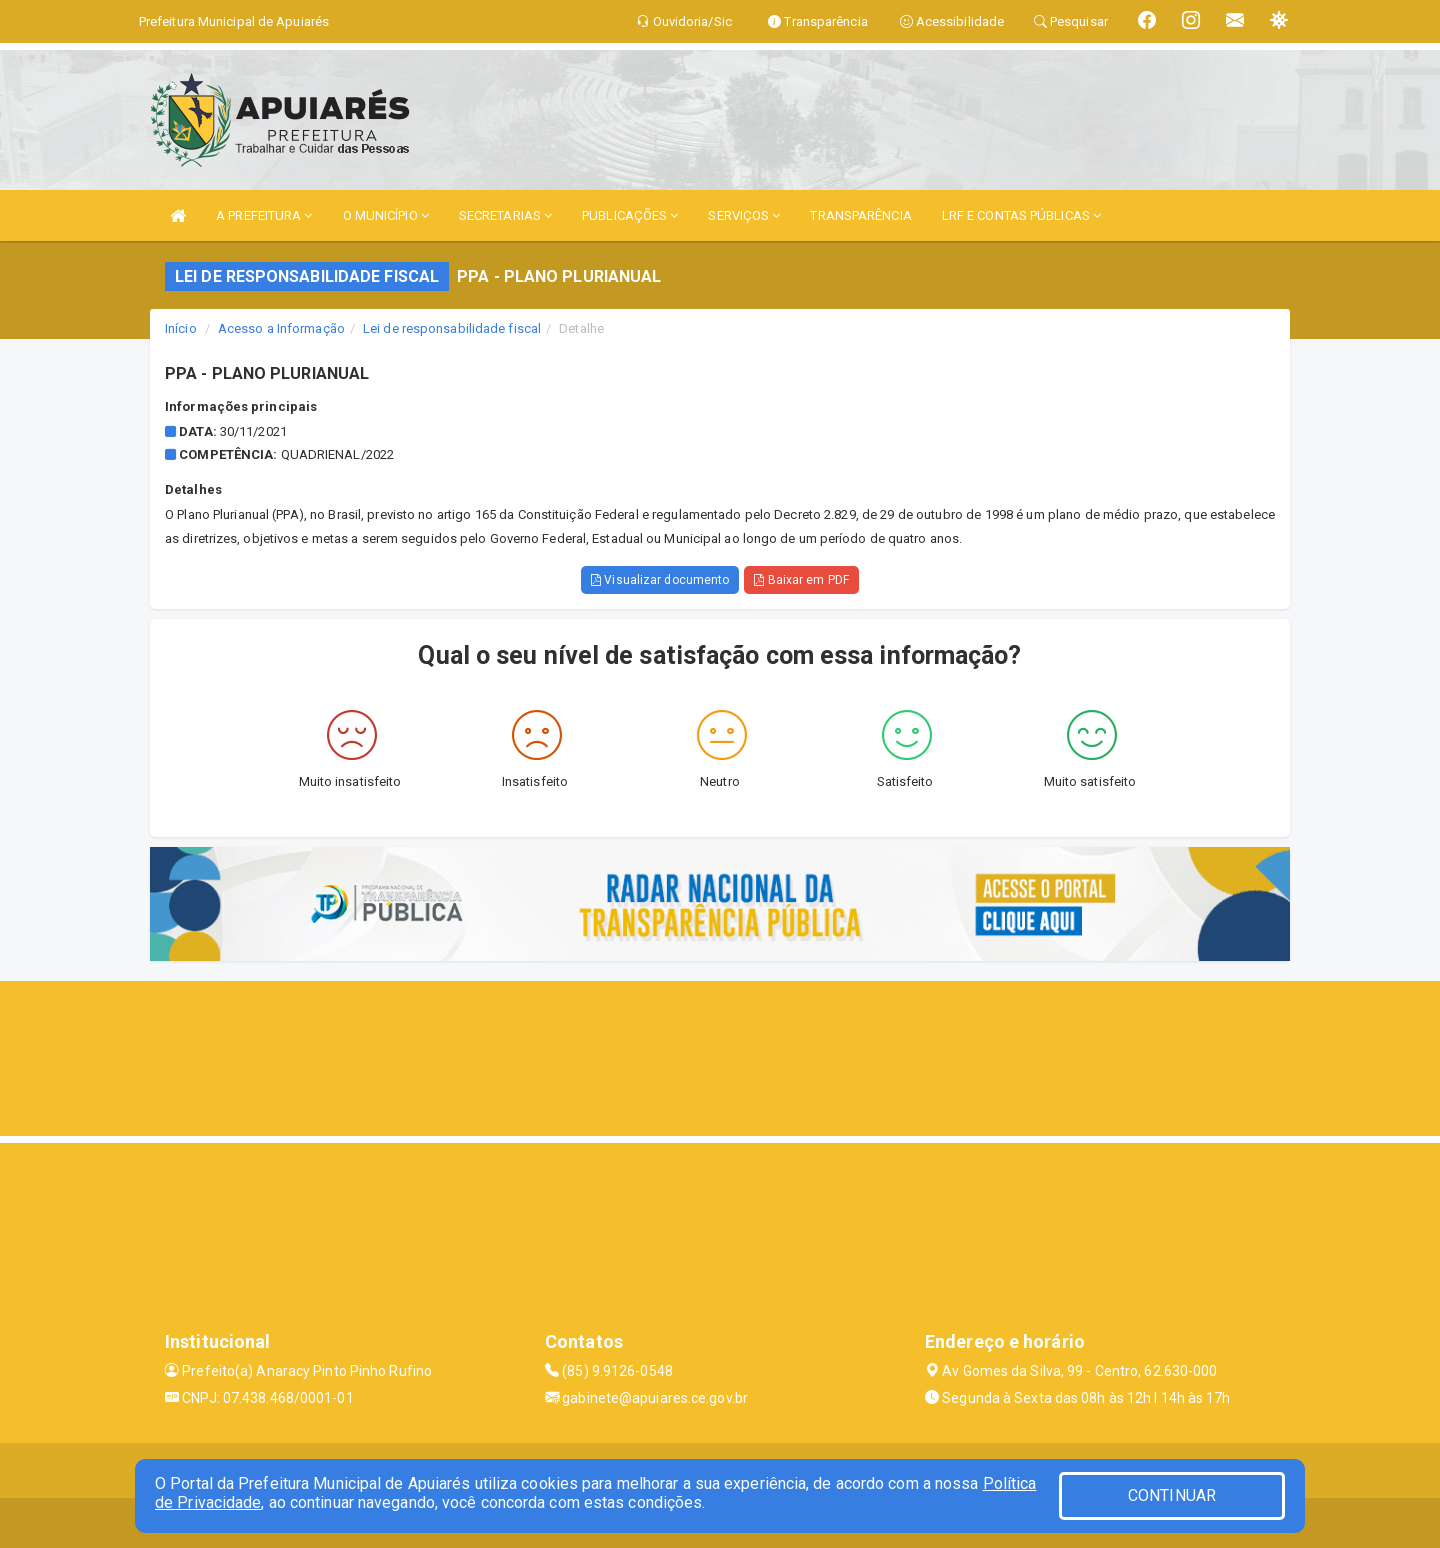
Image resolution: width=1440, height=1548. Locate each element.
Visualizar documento (660, 580)
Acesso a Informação (281, 328)
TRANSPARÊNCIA (860, 215)
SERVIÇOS (744, 215)
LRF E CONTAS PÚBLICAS (1021, 215)
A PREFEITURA (264, 215)
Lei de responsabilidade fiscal (452, 328)
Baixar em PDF (801, 580)
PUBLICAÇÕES (630, 215)
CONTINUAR (1172, 1495)
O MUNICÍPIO (386, 215)
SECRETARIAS (505, 215)
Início (181, 328)
